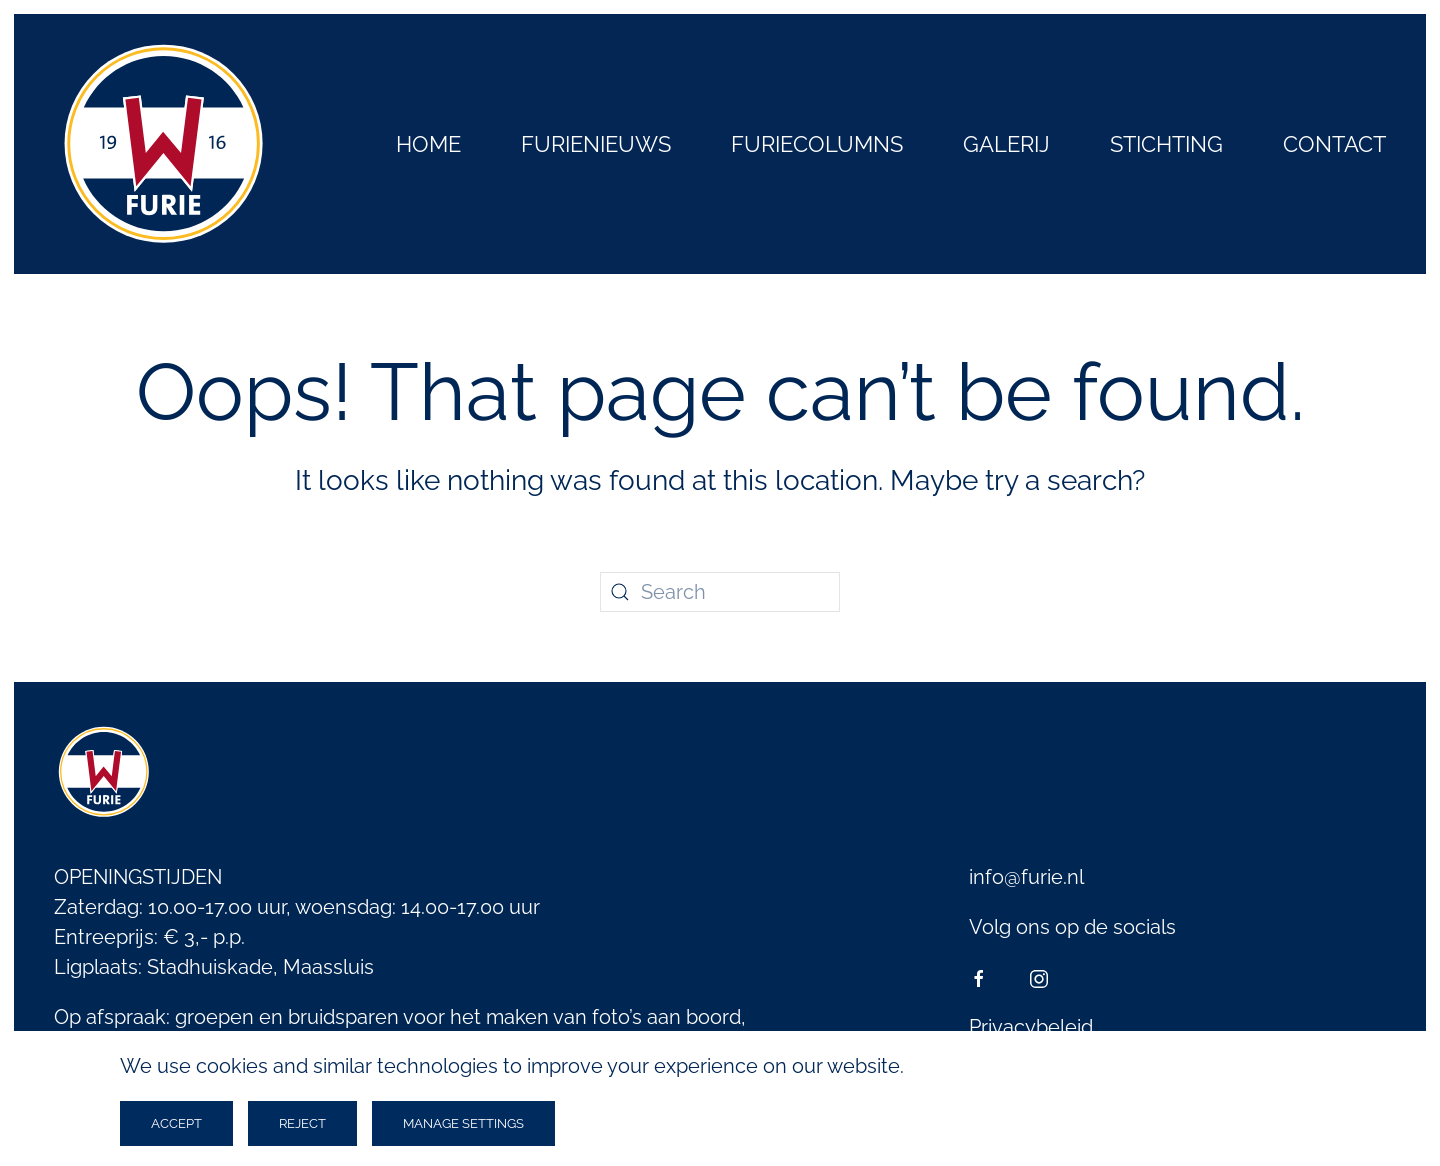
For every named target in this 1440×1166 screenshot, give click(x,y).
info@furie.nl (1026, 877)
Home (428, 144)
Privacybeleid (1031, 1027)
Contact (1334, 144)
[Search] (720, 592)
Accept (176, 1123)
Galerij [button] (1006, 144)
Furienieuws (596, 144)
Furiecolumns (817, 144)
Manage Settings (463, 1123)
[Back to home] (164, 144)
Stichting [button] (1166, 144)
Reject (302, 1123)
